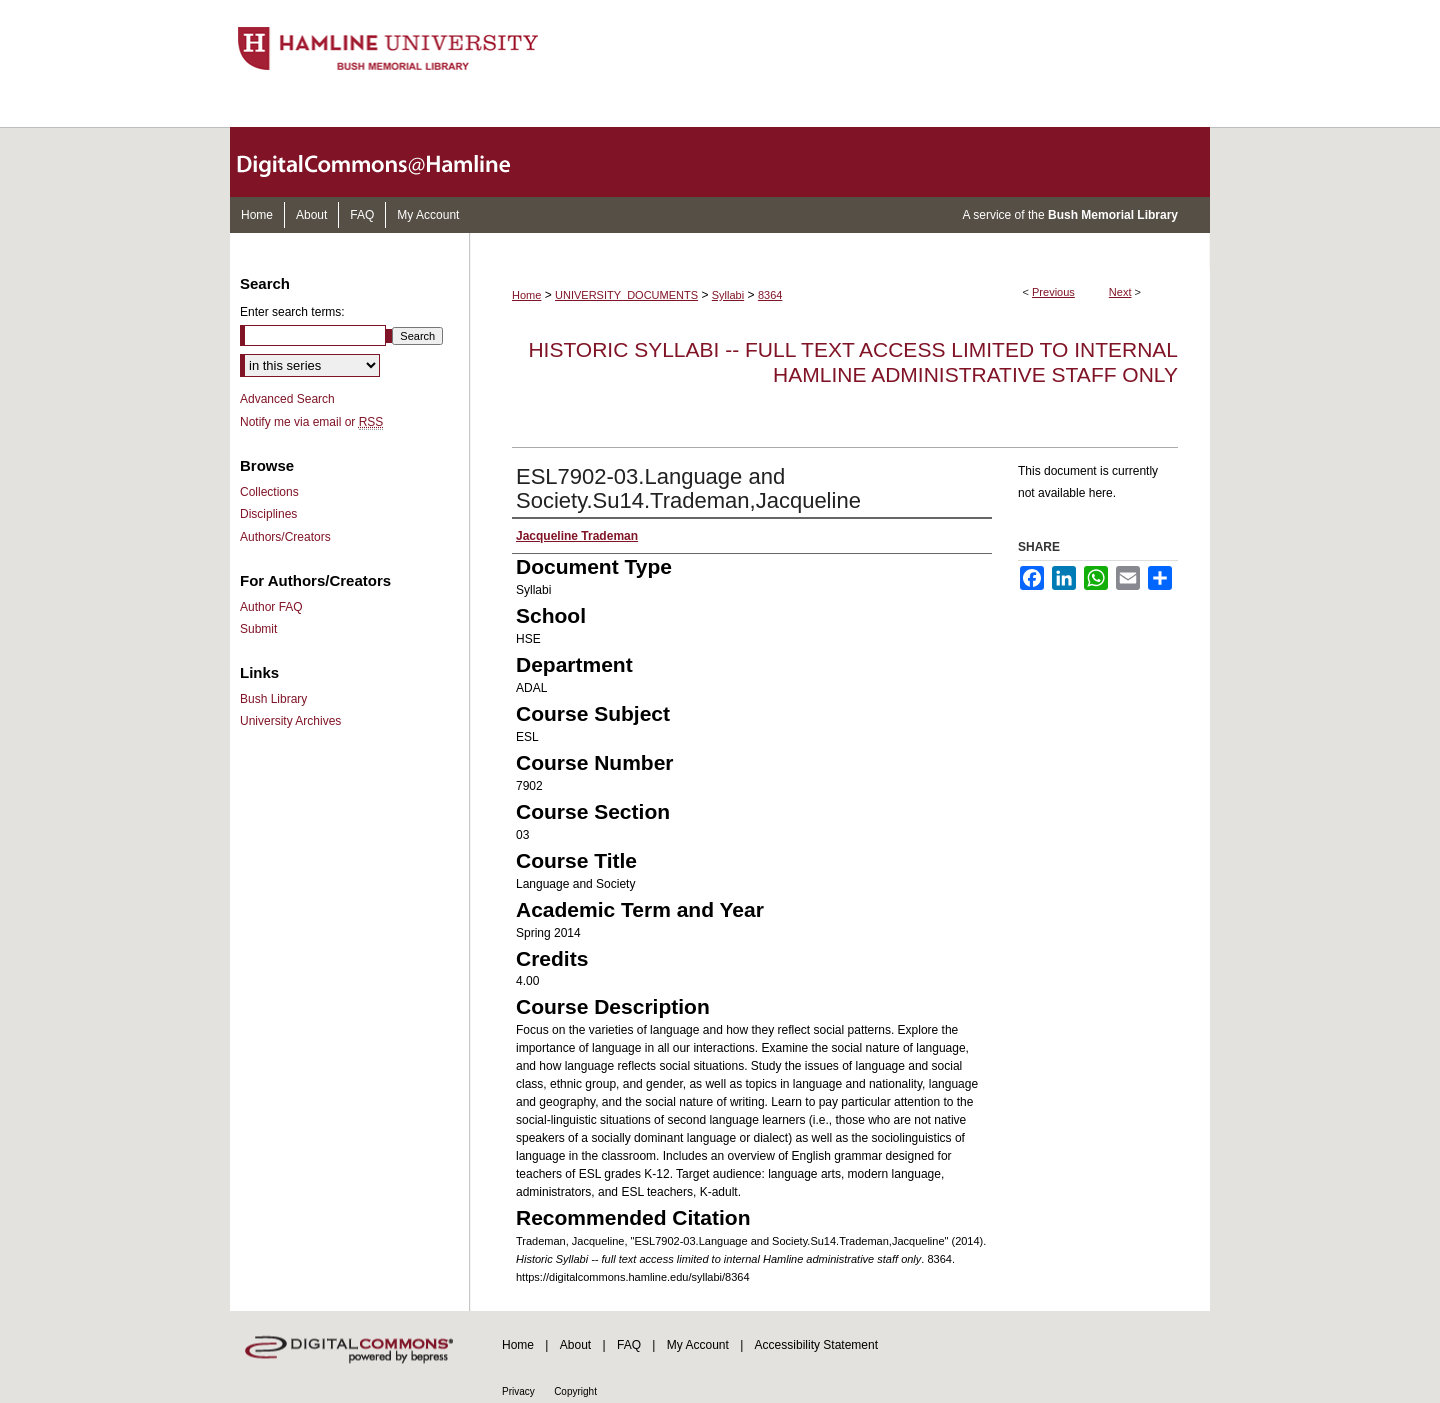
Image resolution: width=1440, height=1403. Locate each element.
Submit (258, 629)
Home (526, 295)
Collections (269, 492)
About (575, 1345)
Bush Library (273, 699)
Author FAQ (271, 607)
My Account (698, 1345)
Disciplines (268, 514)
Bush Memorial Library (1113, 215)
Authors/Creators (285, 537)
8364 (770, 295)
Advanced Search (287, 399)
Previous (1053, 292)
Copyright (575, 1391)
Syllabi (728, 295)
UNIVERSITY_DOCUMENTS (626, 295)
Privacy (518, 1391)
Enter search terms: (292, 312)
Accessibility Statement (816, 1345)
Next (1120, 292)
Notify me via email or (311, 422)
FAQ (629, 1345)
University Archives (290, 721)
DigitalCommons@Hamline (390, 162)
